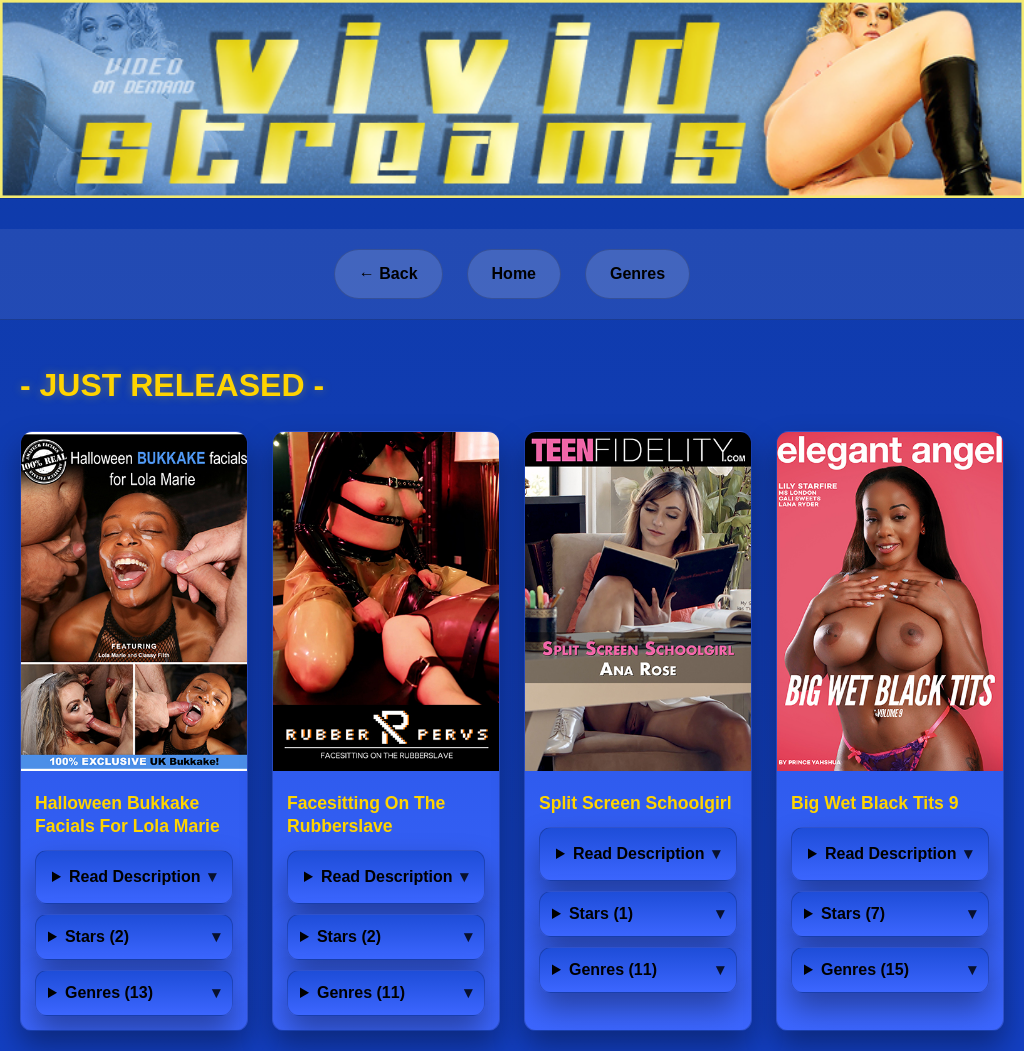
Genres (637, 273)
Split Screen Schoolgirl (635, 803)
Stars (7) (853, 913)
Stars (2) (97, 936)
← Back (388, 273)
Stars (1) (601, 913)
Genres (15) (865, 969)
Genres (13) (109, 992)
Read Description (135, 876)
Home (514, 273)
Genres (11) (361, 992)
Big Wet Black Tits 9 (875, 803)
